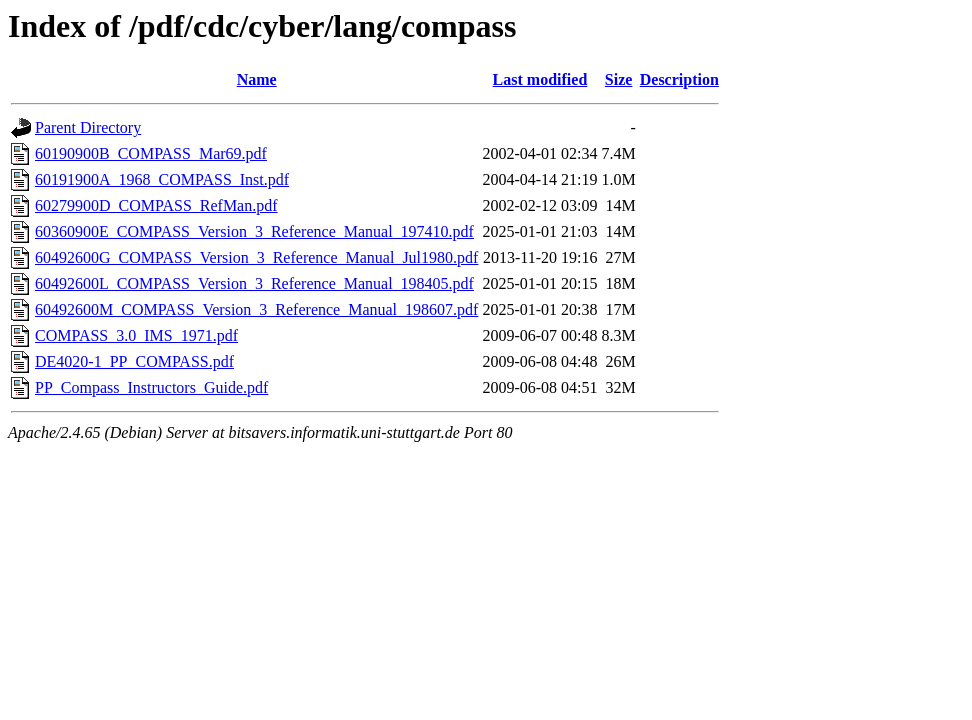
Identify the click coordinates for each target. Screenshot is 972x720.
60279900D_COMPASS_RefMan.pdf (156, 205)
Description (679, 79)
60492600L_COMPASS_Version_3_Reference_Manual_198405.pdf (254, 283)
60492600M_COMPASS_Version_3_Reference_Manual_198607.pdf (256, 309)
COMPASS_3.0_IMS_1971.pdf (136, 335)
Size (619, 79)
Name (257, 79)
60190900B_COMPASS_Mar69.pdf (151, 153)
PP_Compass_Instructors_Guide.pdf (151, 387)
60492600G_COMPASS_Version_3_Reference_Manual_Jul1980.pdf (256, 257)
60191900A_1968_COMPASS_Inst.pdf (162, 179)
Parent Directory (88, 127)
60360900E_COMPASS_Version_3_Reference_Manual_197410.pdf (254, 231)
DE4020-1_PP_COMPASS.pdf (134, 361)
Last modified (540, 79)
